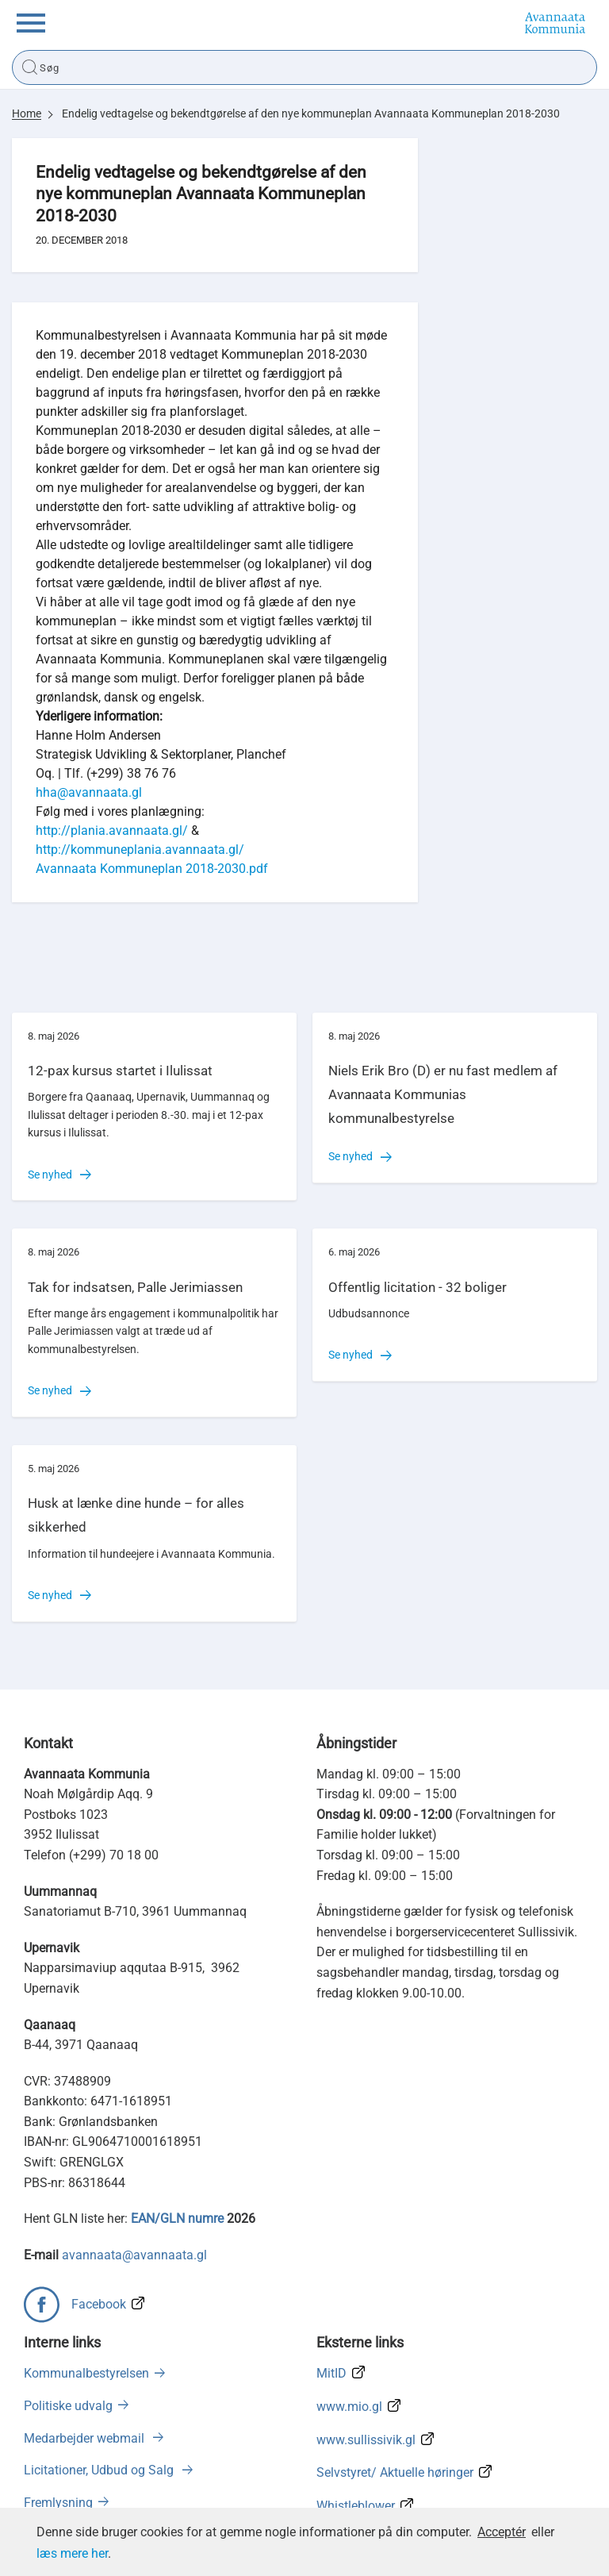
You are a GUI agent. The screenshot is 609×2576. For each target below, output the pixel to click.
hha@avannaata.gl (89, 792)
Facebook (98, 2304)
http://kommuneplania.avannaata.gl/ (140, 849)
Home (26, 113)
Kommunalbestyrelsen (86, 2373)
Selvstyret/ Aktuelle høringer (394, 2472)
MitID (331, 2373)
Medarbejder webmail (85, 2438)
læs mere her (72, 2553)
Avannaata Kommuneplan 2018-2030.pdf (152, 868)
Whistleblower (355, 2505)
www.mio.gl (349, 2406)
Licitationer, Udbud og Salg (100, 2470)
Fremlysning (58, 2502)
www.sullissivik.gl (366, 2439)
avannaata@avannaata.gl (134, 2255)
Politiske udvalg (68, 2405)
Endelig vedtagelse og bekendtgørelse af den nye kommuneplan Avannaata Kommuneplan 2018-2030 (311, 113)
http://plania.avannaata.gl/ (112, 830)
